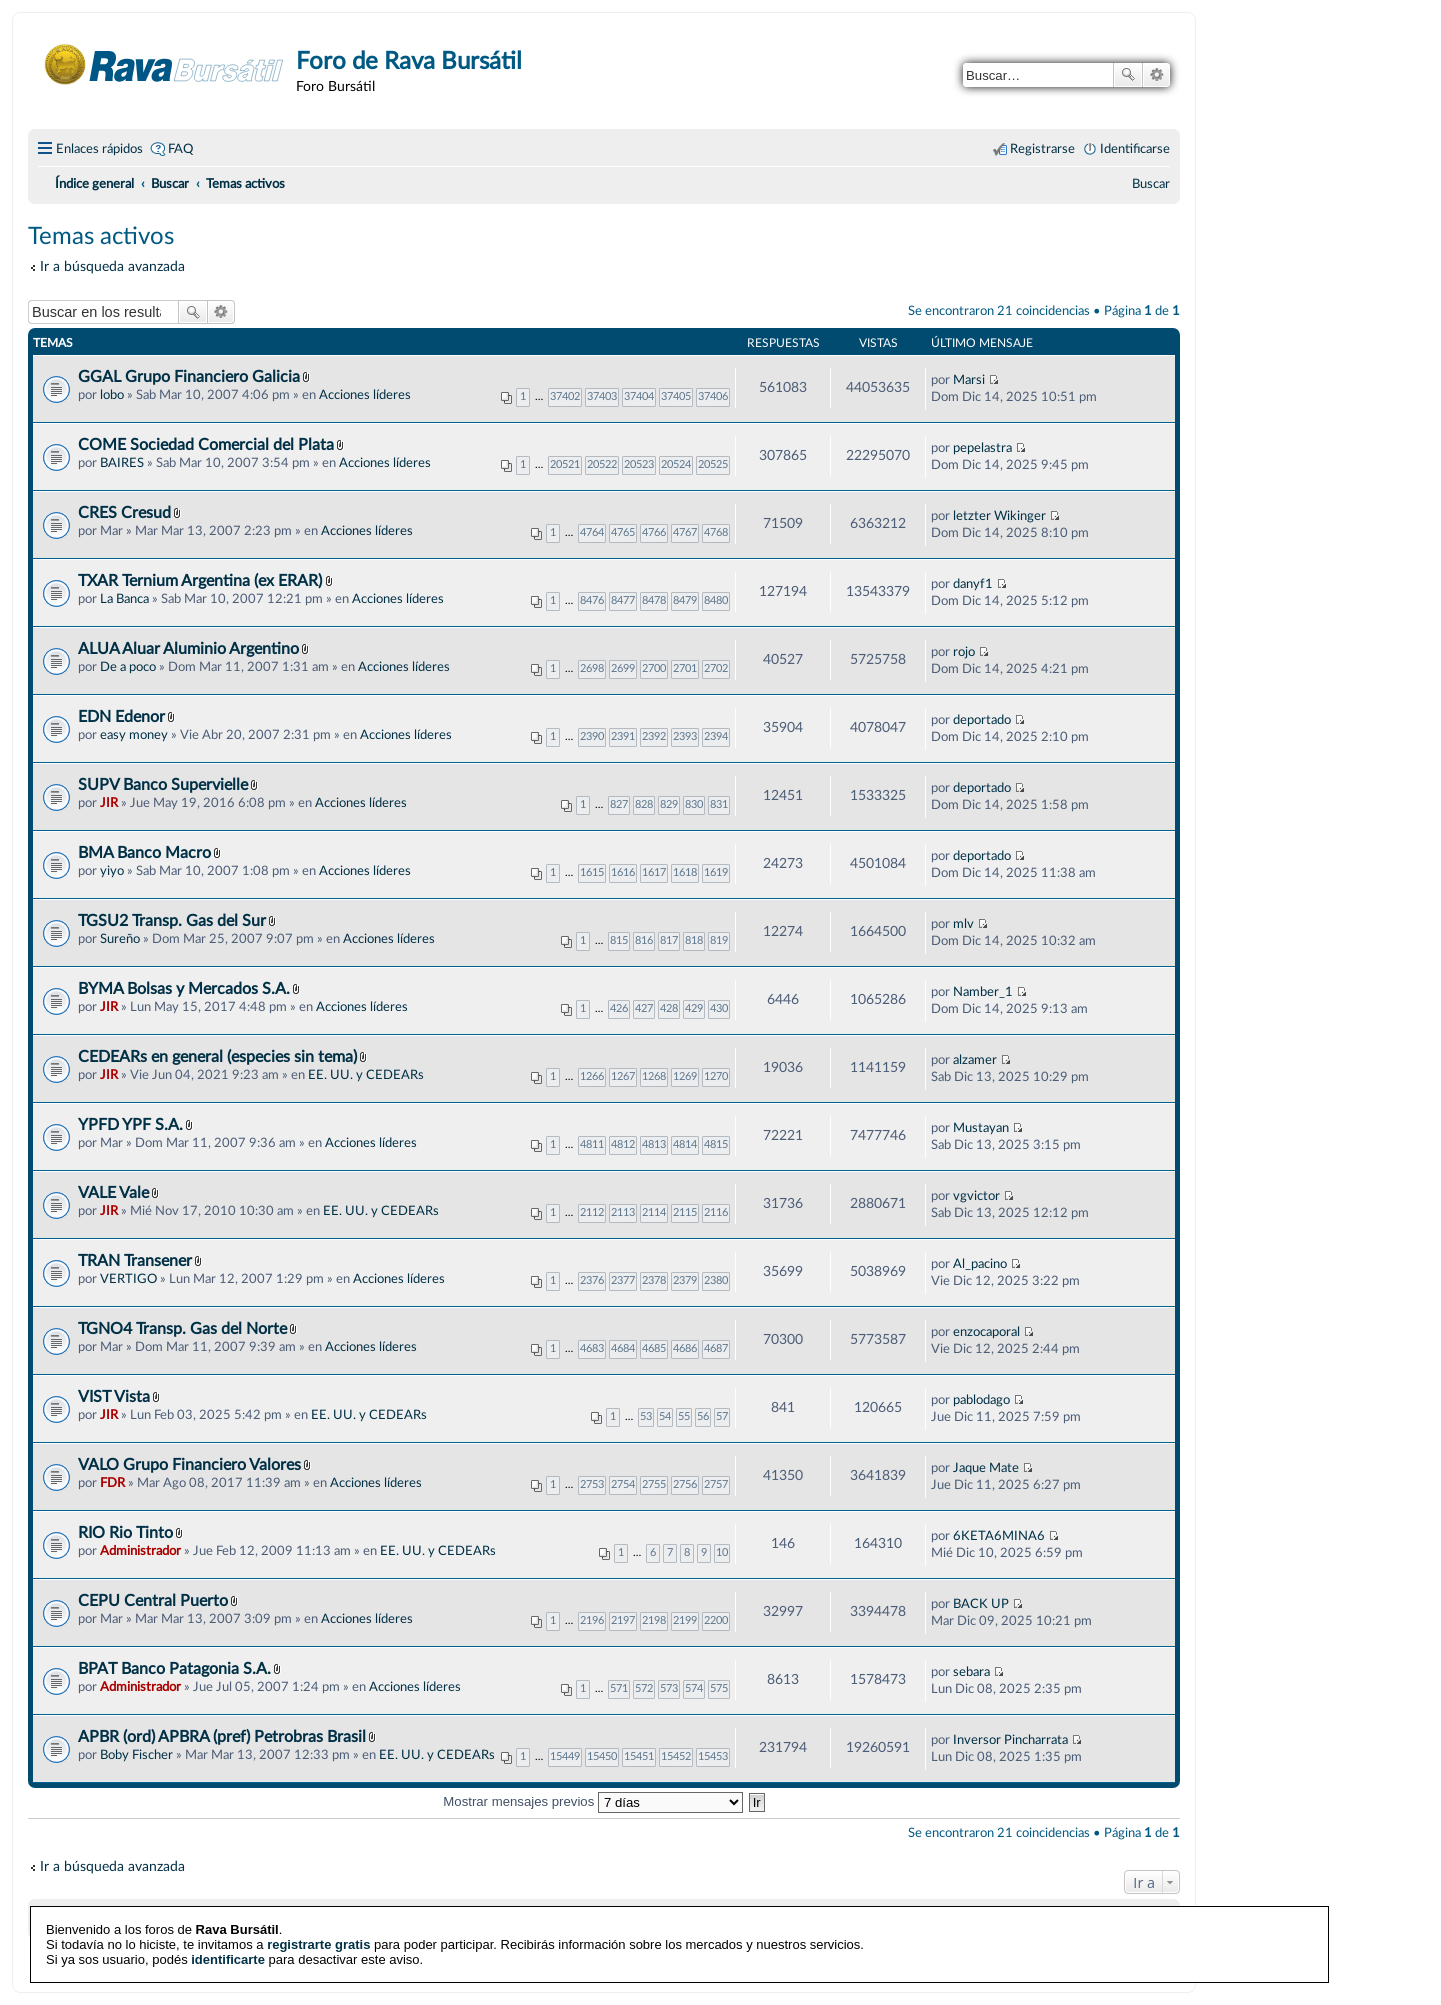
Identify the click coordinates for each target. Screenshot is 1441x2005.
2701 (685, 668)
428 (669, 1008)
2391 (623, 736)
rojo (964, 652)
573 (669, 1688)
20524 (676, 464)
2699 (623, 668)
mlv (963, 924)
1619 (716, 872)
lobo (112, 395)
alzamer (975, 1060)
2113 (623, 1212)
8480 (716, 600)
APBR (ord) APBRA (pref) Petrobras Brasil (222, 1737)
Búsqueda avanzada (1156, 75)
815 (619, 940)
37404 (639, 396)
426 (619, 1008)
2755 (654, 1484)
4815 (716, 1144)
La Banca (124, 599)
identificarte (228, 1945)
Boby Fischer (136, 1755)
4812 (623, 1144)
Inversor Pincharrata (1010, 1740)
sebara (971, 1672)
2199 (685, 1620)
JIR (109, 803)
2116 (716, 1212)
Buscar (1128, 75)
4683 (592, 1348)
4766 (654, 532)
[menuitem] (1151, 184)
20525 (713, 464)
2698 (592, 668)
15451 (639, 1756)
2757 (716, 1484)
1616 (623, 872)
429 (694, 1008)
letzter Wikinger (999, 516)
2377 (623, 1280)
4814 (685, 1144)
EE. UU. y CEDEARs (366, 1075)
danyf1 (973, 584)
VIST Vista (114, 1397)
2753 (592, 1484)
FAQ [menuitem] (180, 149)
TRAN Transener (135, 1261)
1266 (592, 1076)
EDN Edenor (121, 717)
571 (619, 1688)
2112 (592, 1212)
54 (665, 1416)
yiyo (112, 871)
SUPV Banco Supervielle (163, 785)
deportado (982, 720)
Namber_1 (983, 992)
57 (722, 1416)
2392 (654, 736)
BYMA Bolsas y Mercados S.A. (184, 989)
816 (644, 940)
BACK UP (981, 1604)
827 (619, 804)
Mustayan (981, 1128)
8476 (592, 600)
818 (694, 940)
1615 (592, 872)
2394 (716, 736)
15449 (565, 1756)
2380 (716, 1280)
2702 (716, 668)
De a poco (128, 667)
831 (719, 804)
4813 (654, 1144)
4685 (654, 1348)
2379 (685, 1280)
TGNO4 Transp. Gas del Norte (182, 1329)
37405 (676, 396)
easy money (134, 735)
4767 (685, 532)
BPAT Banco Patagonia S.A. (174, 1669)
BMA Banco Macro (144, 853)
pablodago (981, 1400)
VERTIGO (128, 1279)
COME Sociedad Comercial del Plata (206, 445)
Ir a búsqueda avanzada (112, 266)
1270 (716, 1076)
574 (694, 1688)
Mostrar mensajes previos (593, 1801)
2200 (716, 1620)
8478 (654, 600)
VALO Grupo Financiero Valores (189, 1465)
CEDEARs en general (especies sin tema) (217, 1057)
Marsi (969, 380)
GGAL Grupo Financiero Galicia (189, 377)
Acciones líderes (365, 395)
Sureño (120, 939)
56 (703, 1416)
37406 (713, 396)
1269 (685, 1076)
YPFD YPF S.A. (130, 1125)
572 (644, 1688)
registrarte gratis (318, 1930)
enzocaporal (986, 1332)
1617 (654, 872)
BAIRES (122, 463)
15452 (676, 1756)
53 (646, 1416)
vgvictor (976, 1196)
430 (719, 1008)
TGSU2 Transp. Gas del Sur (172, 921)
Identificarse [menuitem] (1135, 149)
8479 (685, 600)
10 (722, 1552)
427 (644, 1008)
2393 (685, 736)
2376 (592, 1280)
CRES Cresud (124, 513)
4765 (623, 532)
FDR (112, 1483)
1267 (623, 1076)
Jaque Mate (986, 1468)
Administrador (140, 1551)
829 (669, 804)
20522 (602, 464)
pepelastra (982, 448)
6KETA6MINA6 (999, 1536)
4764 (592, 532)
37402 (565, 396)
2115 (685, 1212)
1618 (685, 872)
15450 (602, 1756)
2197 (623, 1620)
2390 (592, 736)
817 (669, 940)
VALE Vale (113, 1193)
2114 (654, 1212)
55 (684, 1416)
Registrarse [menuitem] (1042, 149)
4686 (685, 1348)
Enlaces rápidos (99, 149)
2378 (654, 1280)
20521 (565, 464)
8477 (623, 600)
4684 (623, 1348)
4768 (716, 532)
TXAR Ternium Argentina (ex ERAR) (202, 581)
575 (719, 1688)
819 (719, 940)
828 (644, 804)
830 (694, 804)
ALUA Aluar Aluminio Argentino (188, 649)
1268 (654, 1076)
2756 (685, 1484)
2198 (654, 1620)
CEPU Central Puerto (153, 1601)
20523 (639, 464)
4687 (716, 1348)
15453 (713, 1756)
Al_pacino (980, 1264)
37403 (602, 396)
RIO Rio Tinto (125, 1533)
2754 (623, 1484)
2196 (592, 1620)
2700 (654, 668)
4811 (592, 1144)
